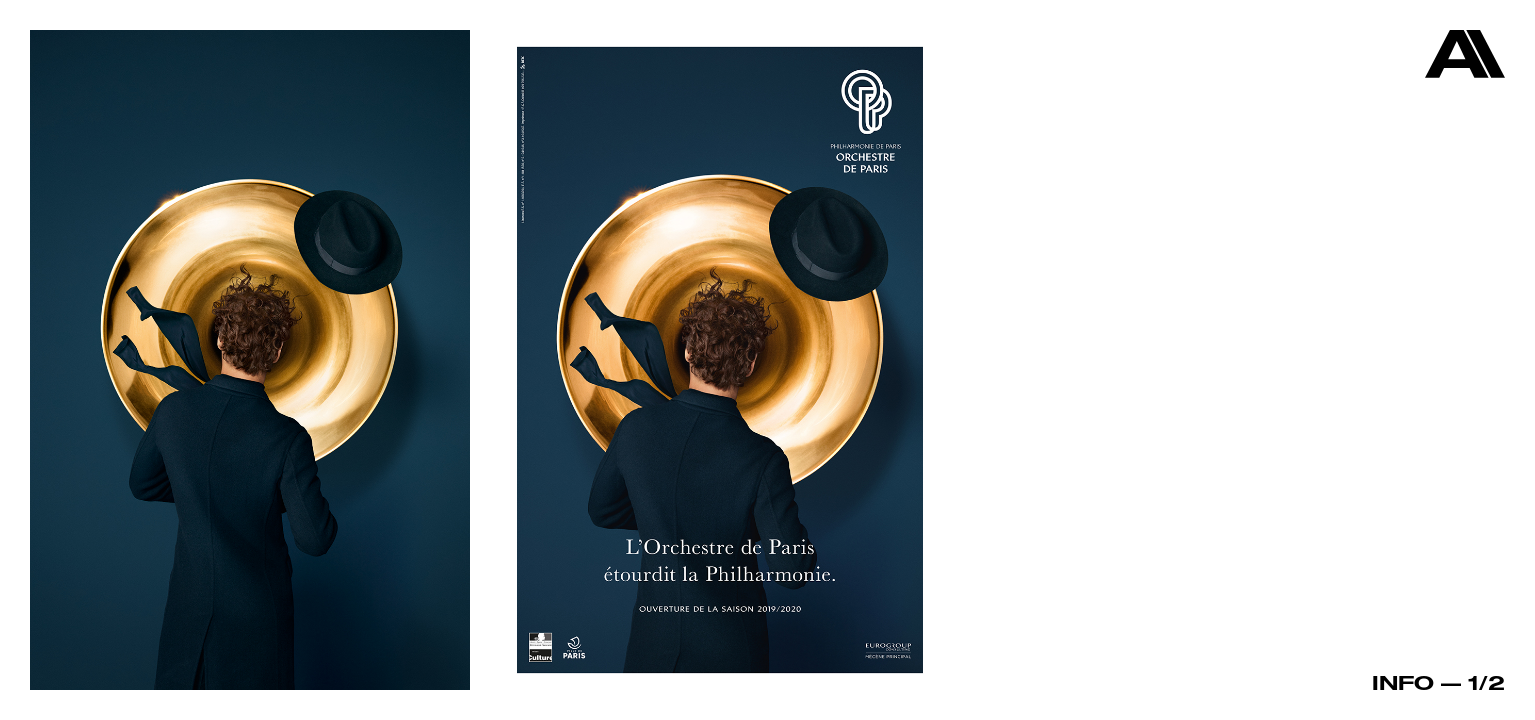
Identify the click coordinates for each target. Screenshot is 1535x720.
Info (1403, 682)
